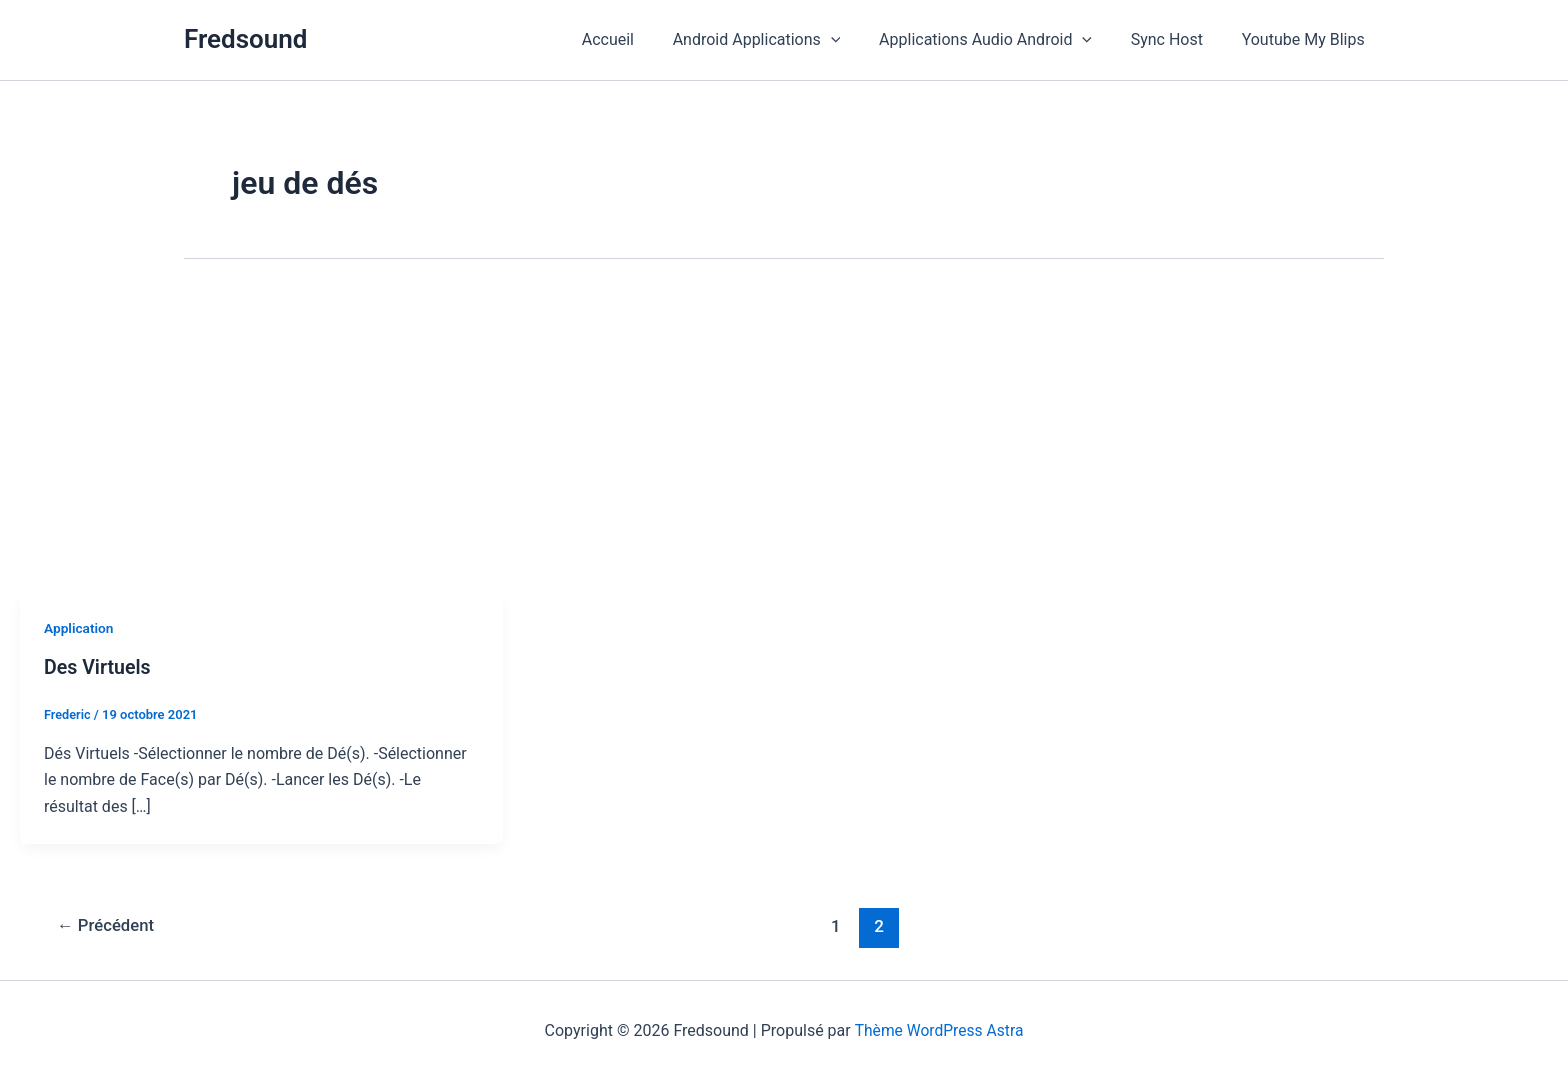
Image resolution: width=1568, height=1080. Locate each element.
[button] (854, 40)
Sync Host (1177, 39)
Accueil (638, 39)
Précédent (107, 926)
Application (79, 628)
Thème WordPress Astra (939, 1029)
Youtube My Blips (1306, 39)
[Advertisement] (784, 441)
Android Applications (780, 40)
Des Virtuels (98, 667)
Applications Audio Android (1002, 40)
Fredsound (245, 39)
